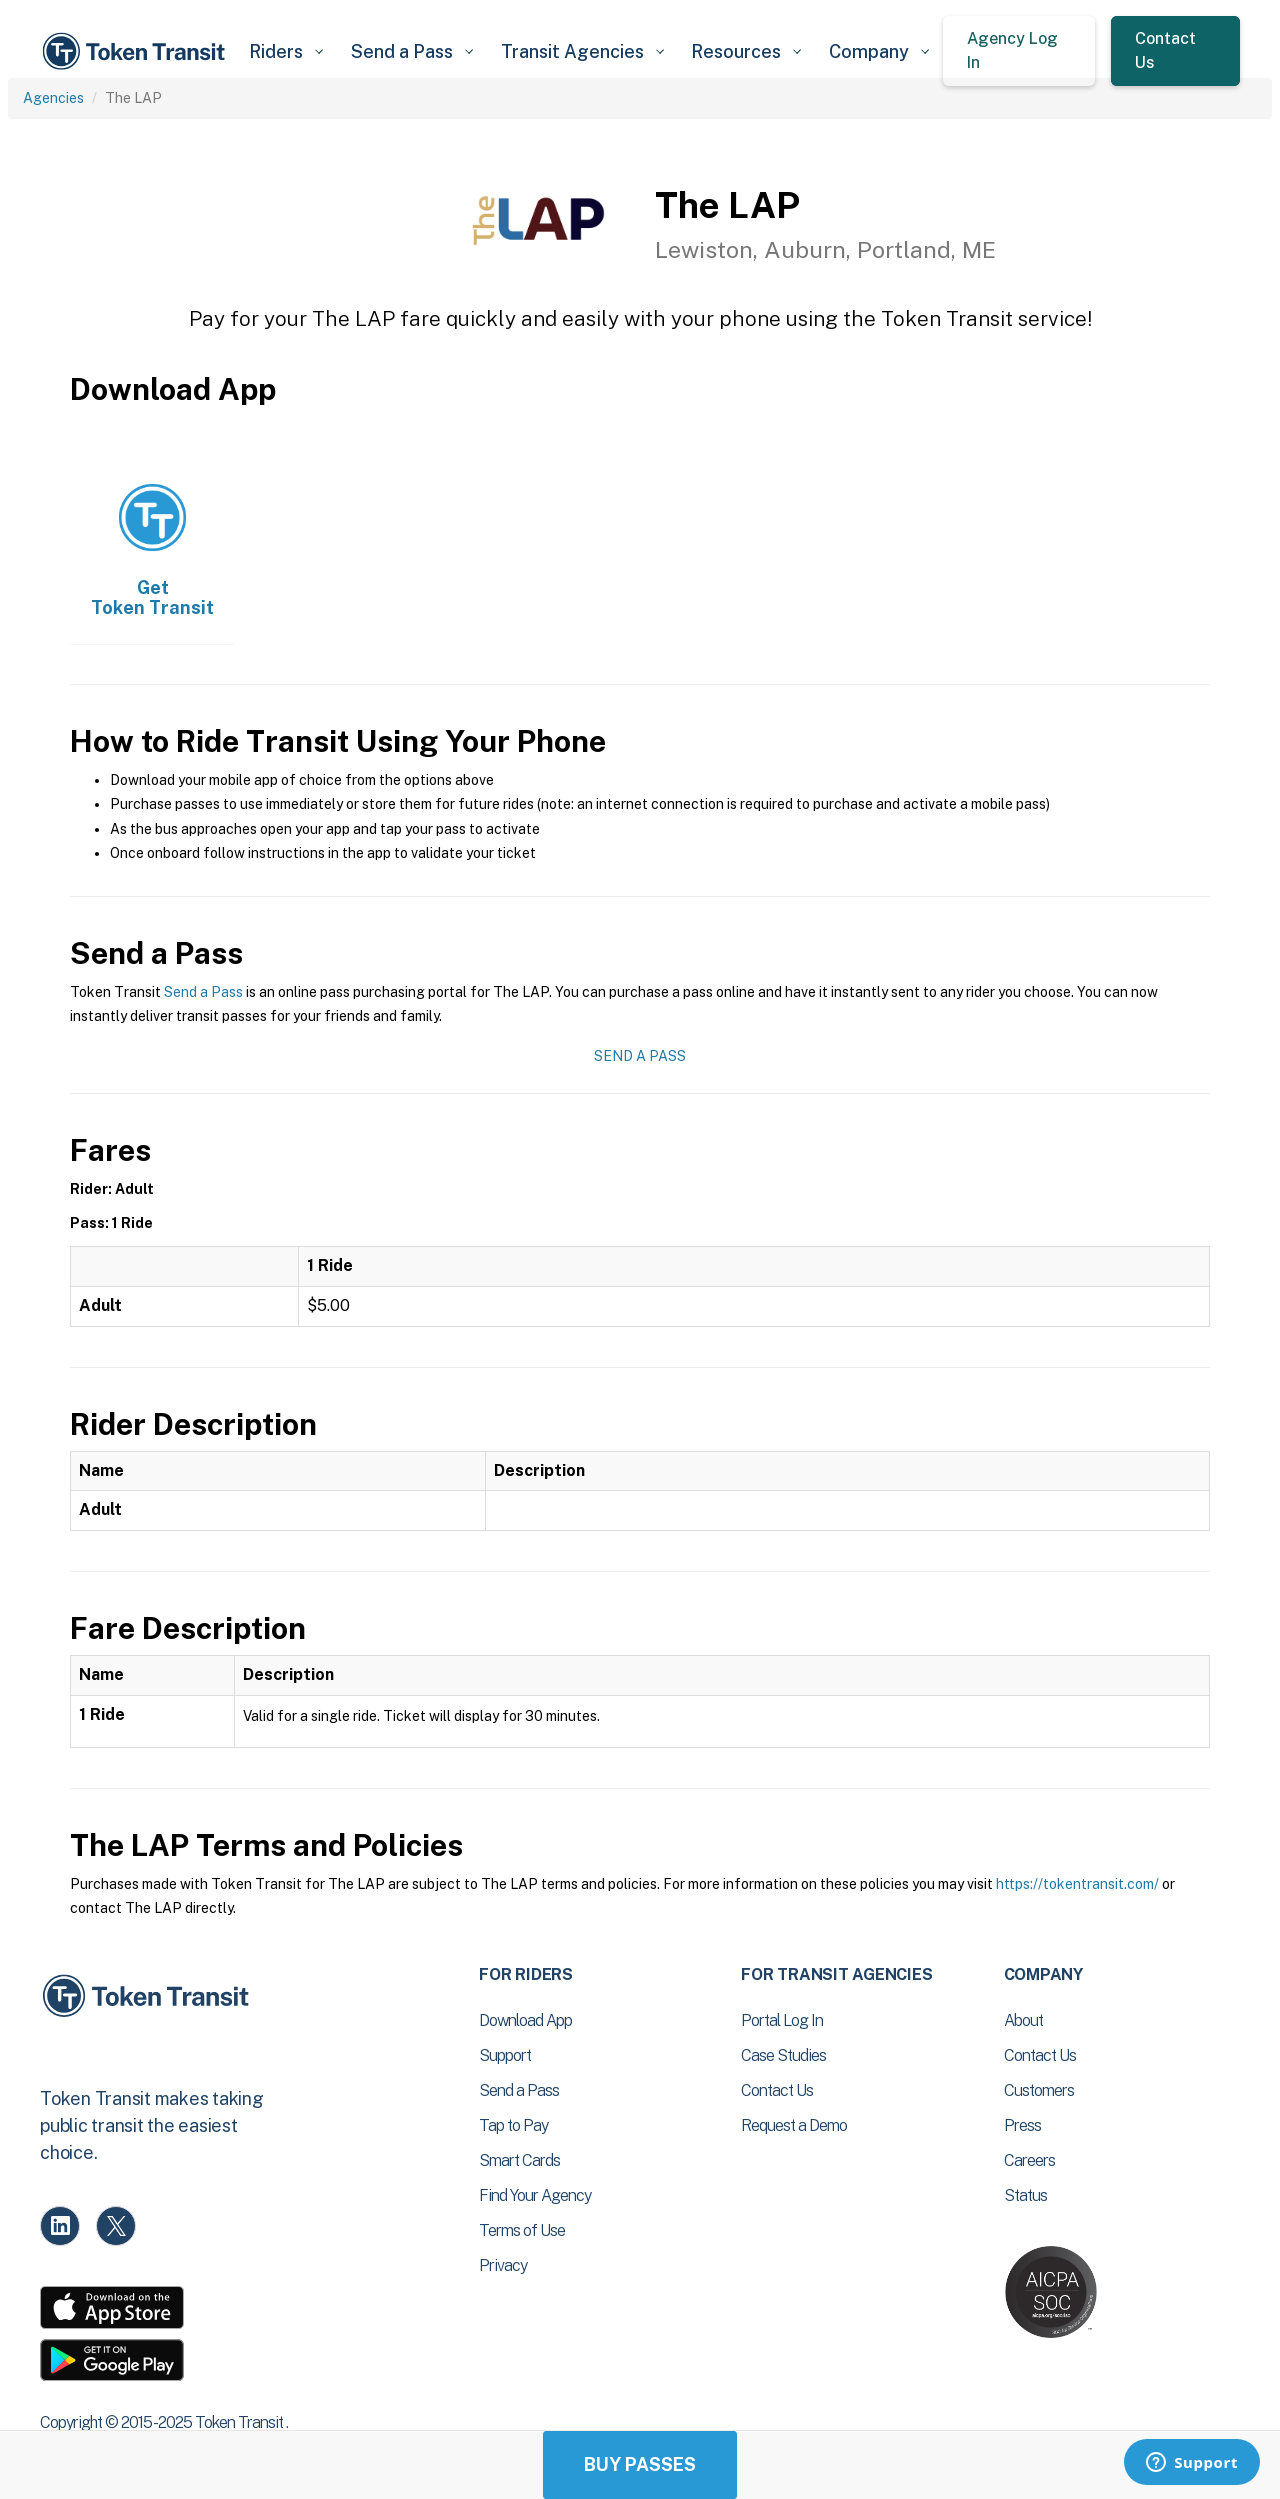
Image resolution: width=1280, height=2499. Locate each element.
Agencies (53, 98)
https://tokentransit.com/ (1077, 1884)
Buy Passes (640, 2464)
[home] (137, 51)
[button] (285, 51)
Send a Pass (203, 992)
